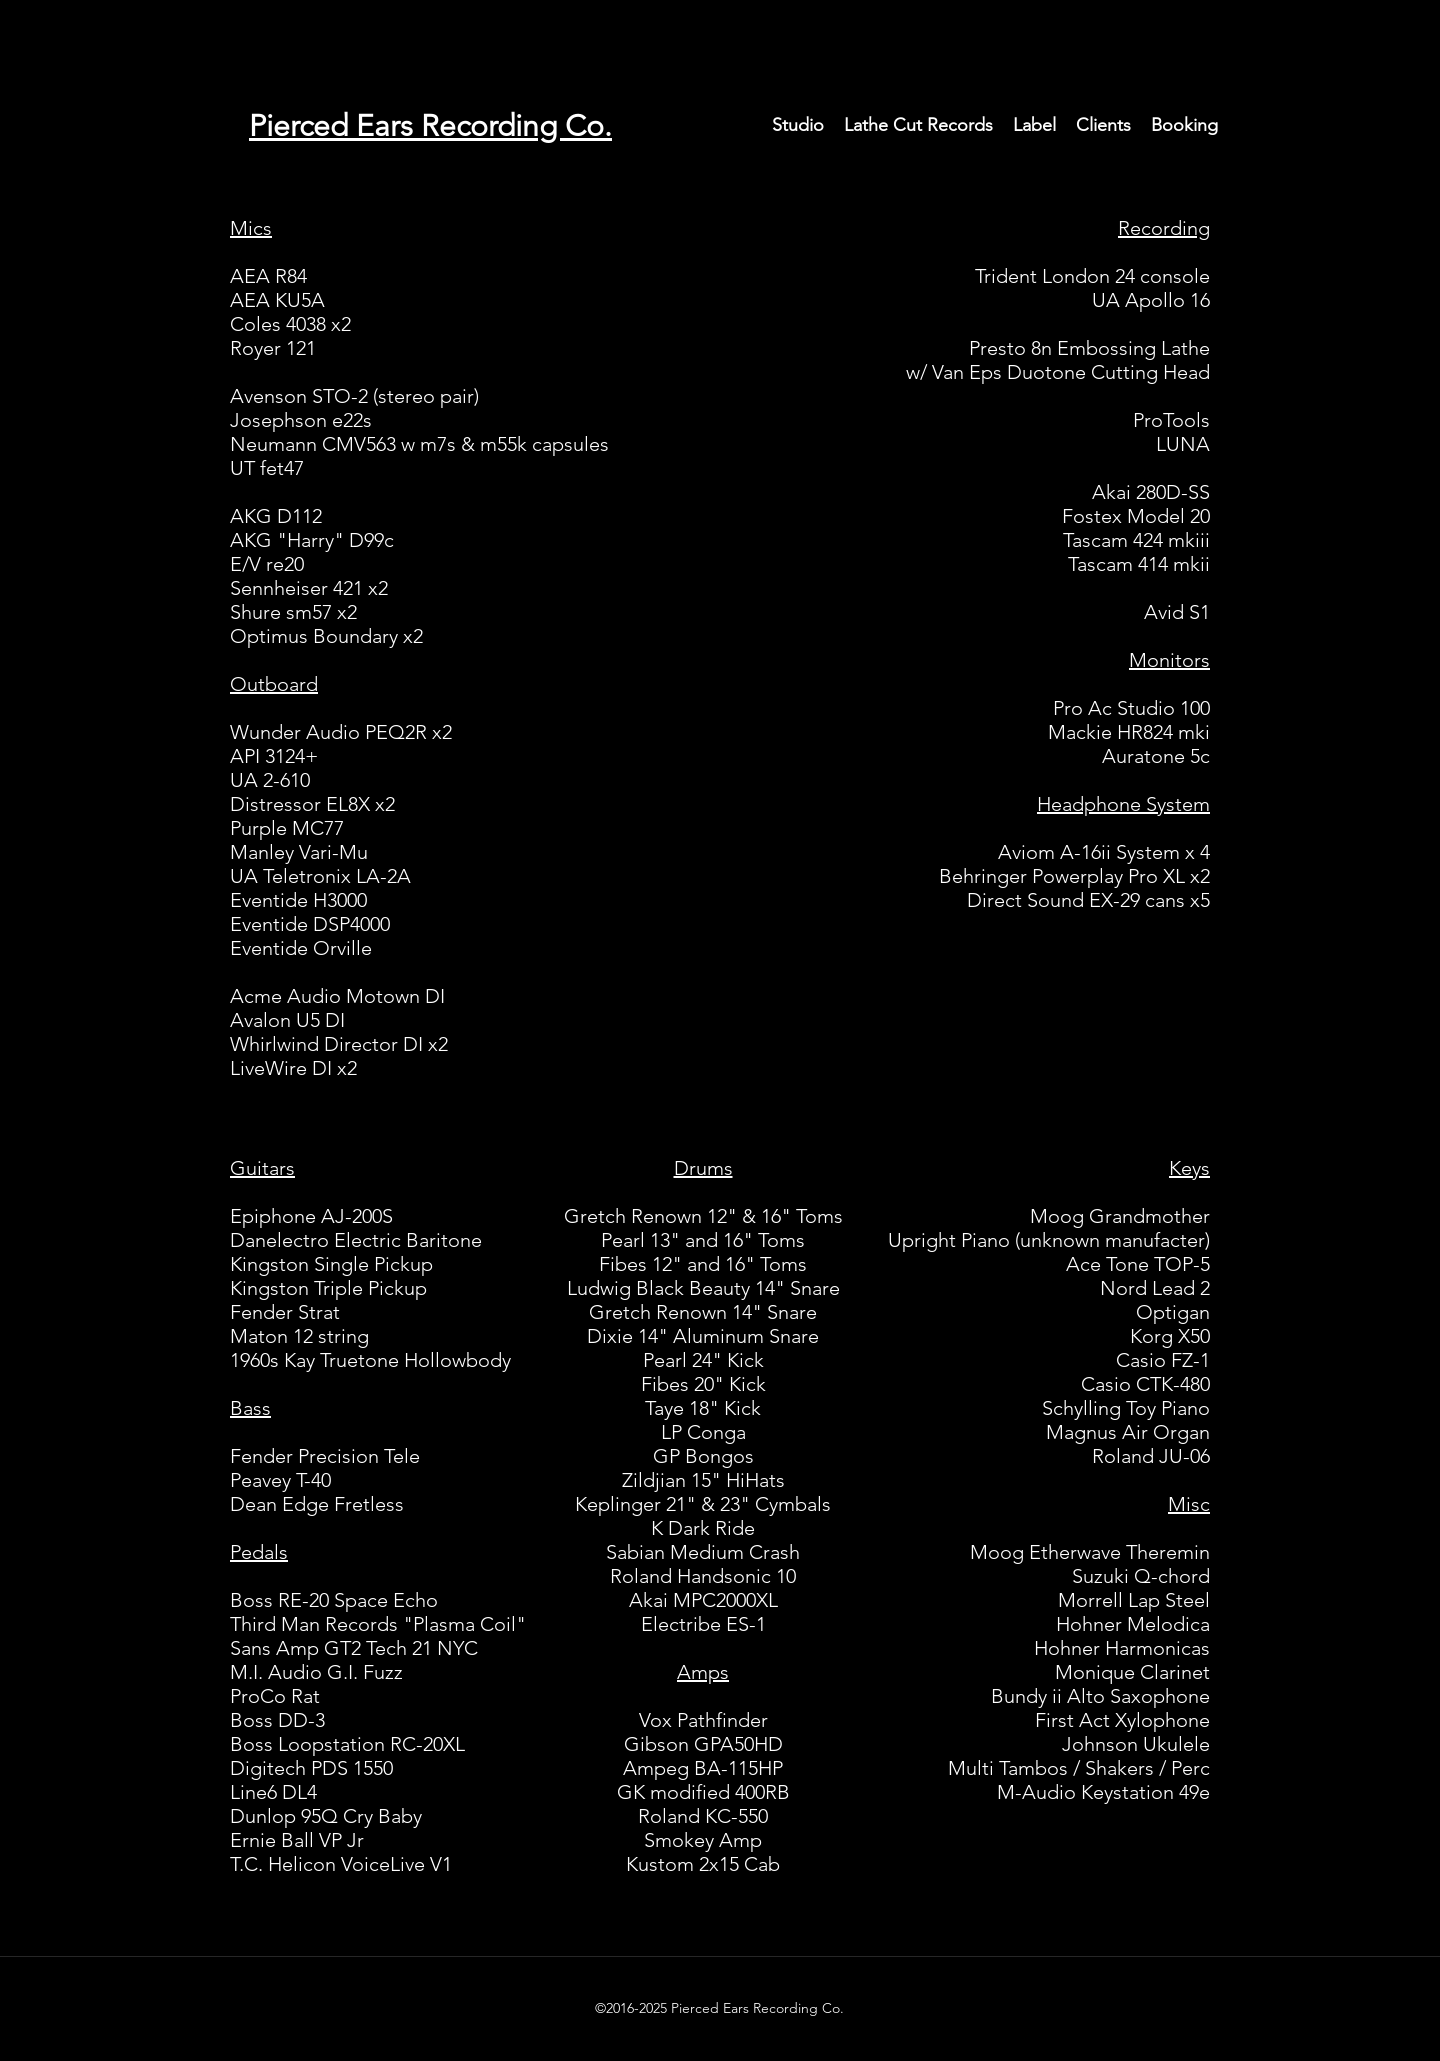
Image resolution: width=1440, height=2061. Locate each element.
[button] (798, 125)
